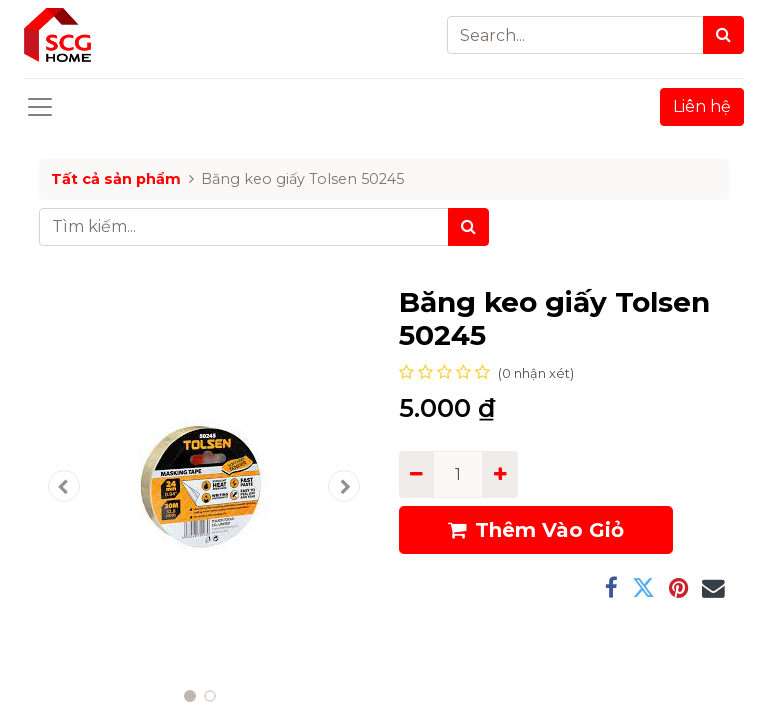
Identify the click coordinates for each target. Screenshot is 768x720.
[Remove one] (416, 474)
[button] (64, 486)
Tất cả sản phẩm (116, 179)
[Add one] (499, 474)
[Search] (723, 35)
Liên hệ (702, 106)
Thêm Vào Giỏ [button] (536, 530)
